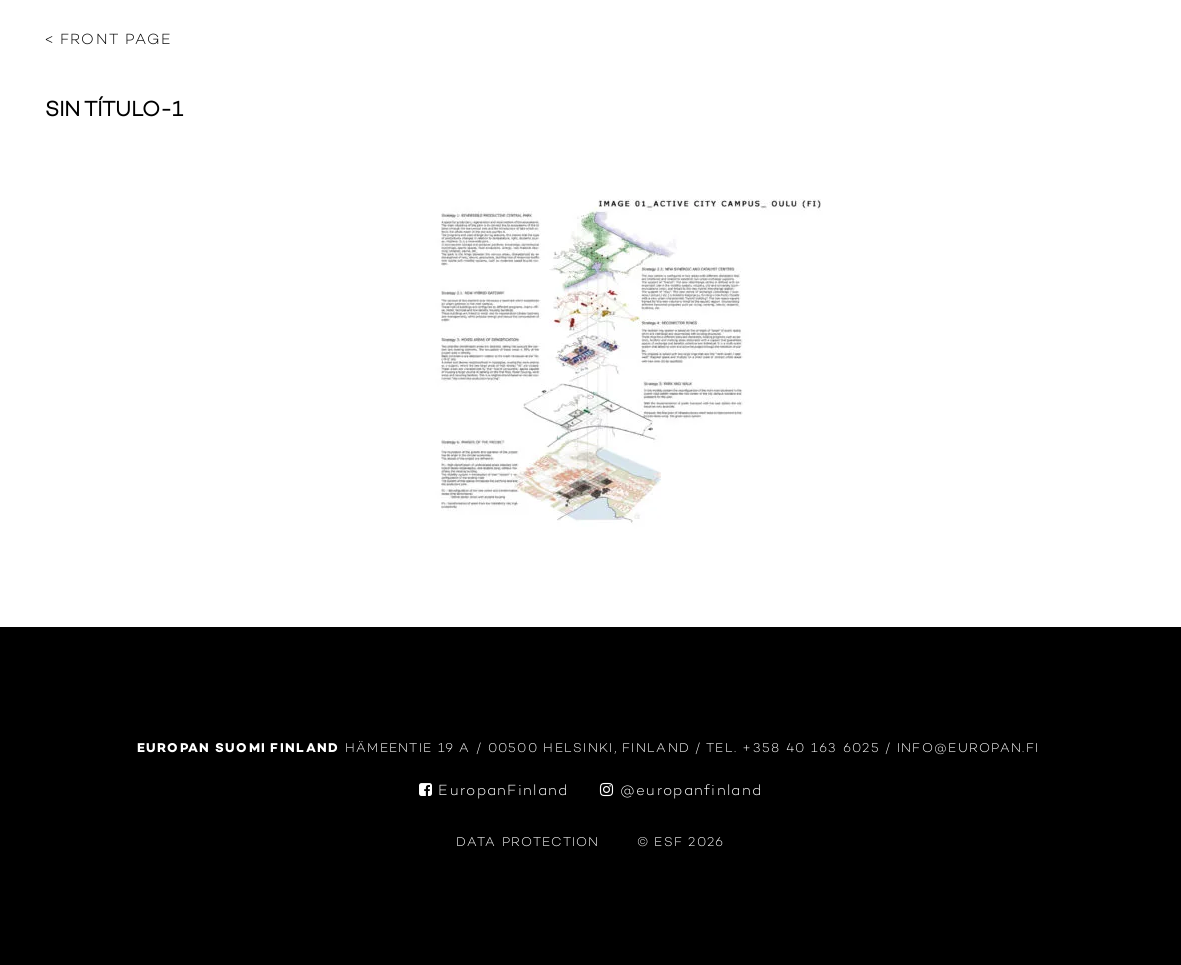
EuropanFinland (494, 791)
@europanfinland (681, 791)
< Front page (108, 40)
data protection (527, 842)
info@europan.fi (971, 748)
